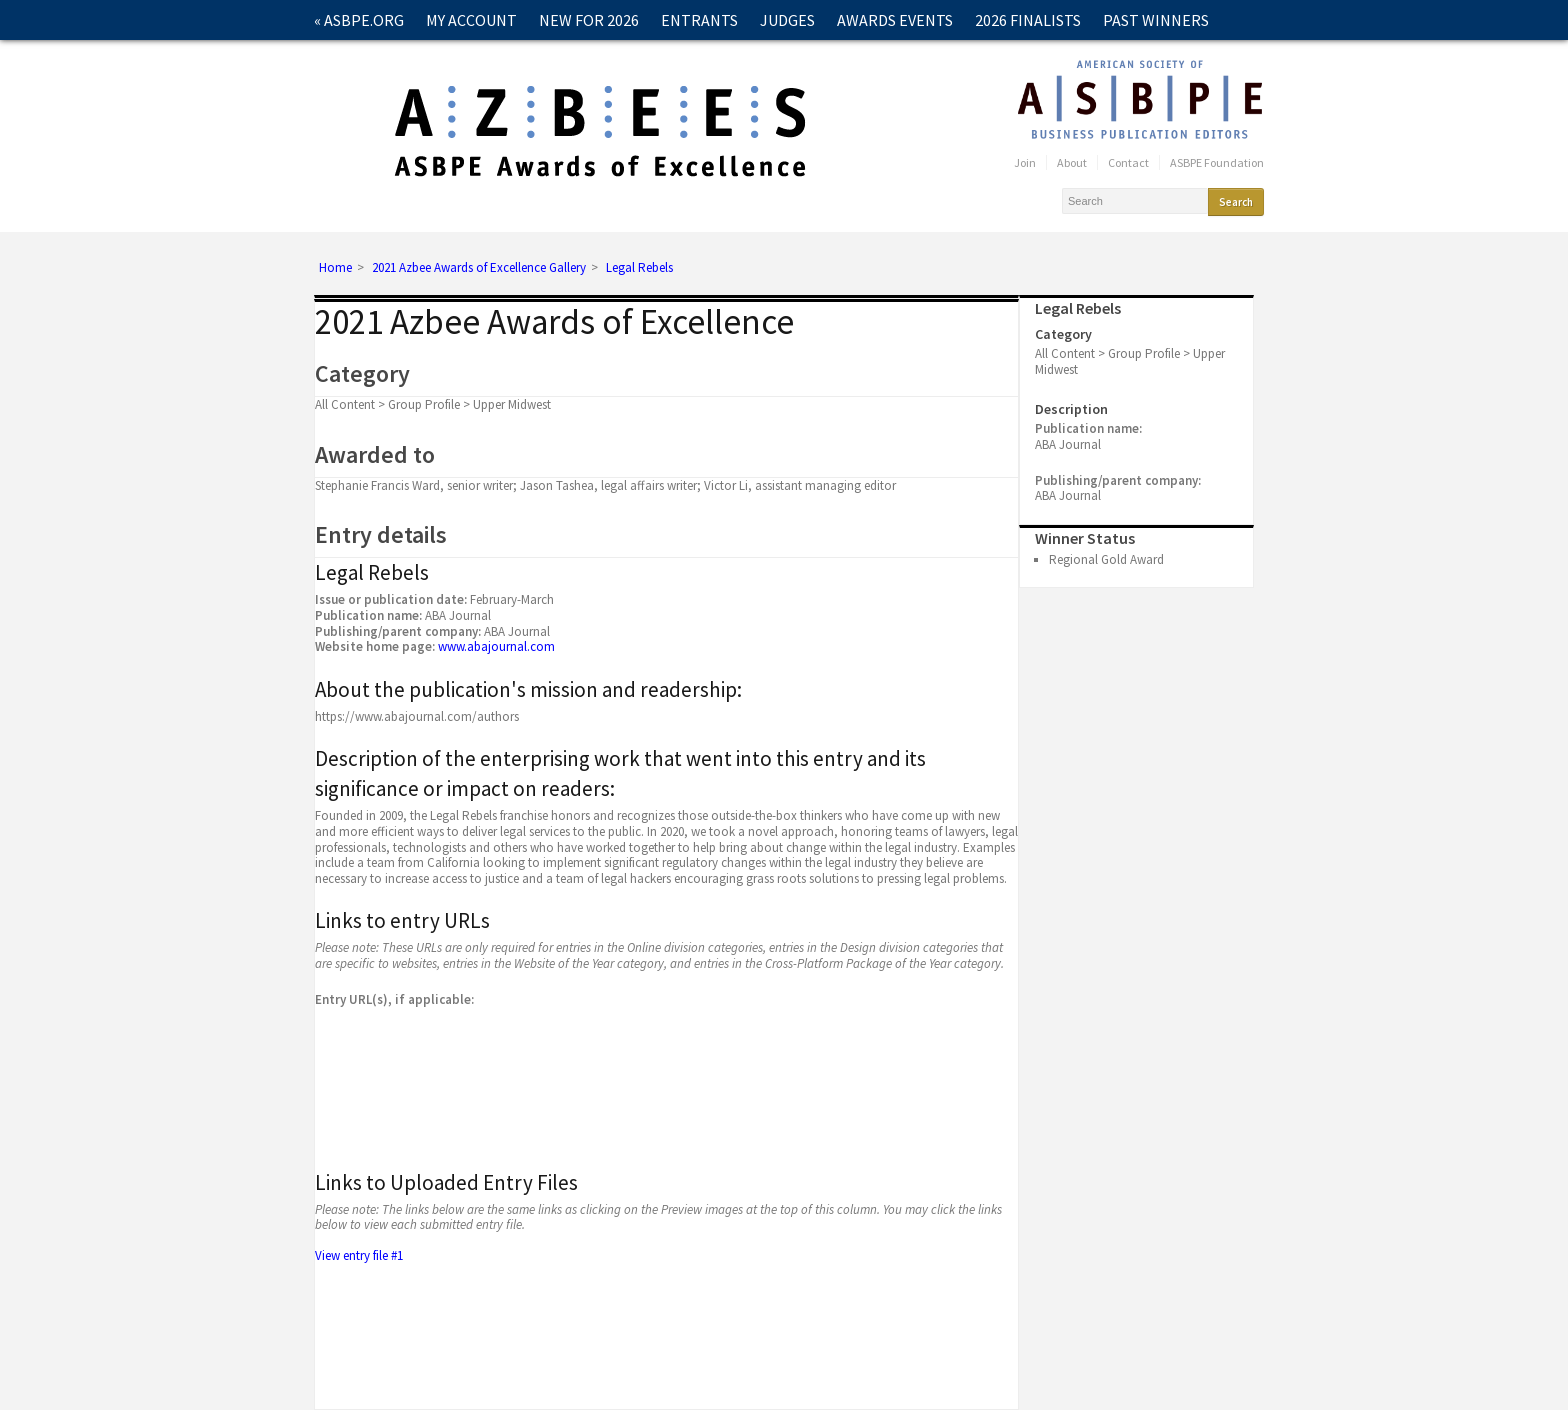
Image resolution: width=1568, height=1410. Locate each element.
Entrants (699, 20)
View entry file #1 (360, 1255)
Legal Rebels (639, 268)
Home (335, 268)
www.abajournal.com (496, 646)
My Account (471, 20)
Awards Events (895, 20)
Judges (787, 20)
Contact (348, 60)
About (1072, 162)
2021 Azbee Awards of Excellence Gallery (479, 268)
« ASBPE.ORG (359, 20)
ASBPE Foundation (1217, 162)
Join (1025, 162)
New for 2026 (589, 20)
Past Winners (1156, 20)
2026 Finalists (1028, 20)
